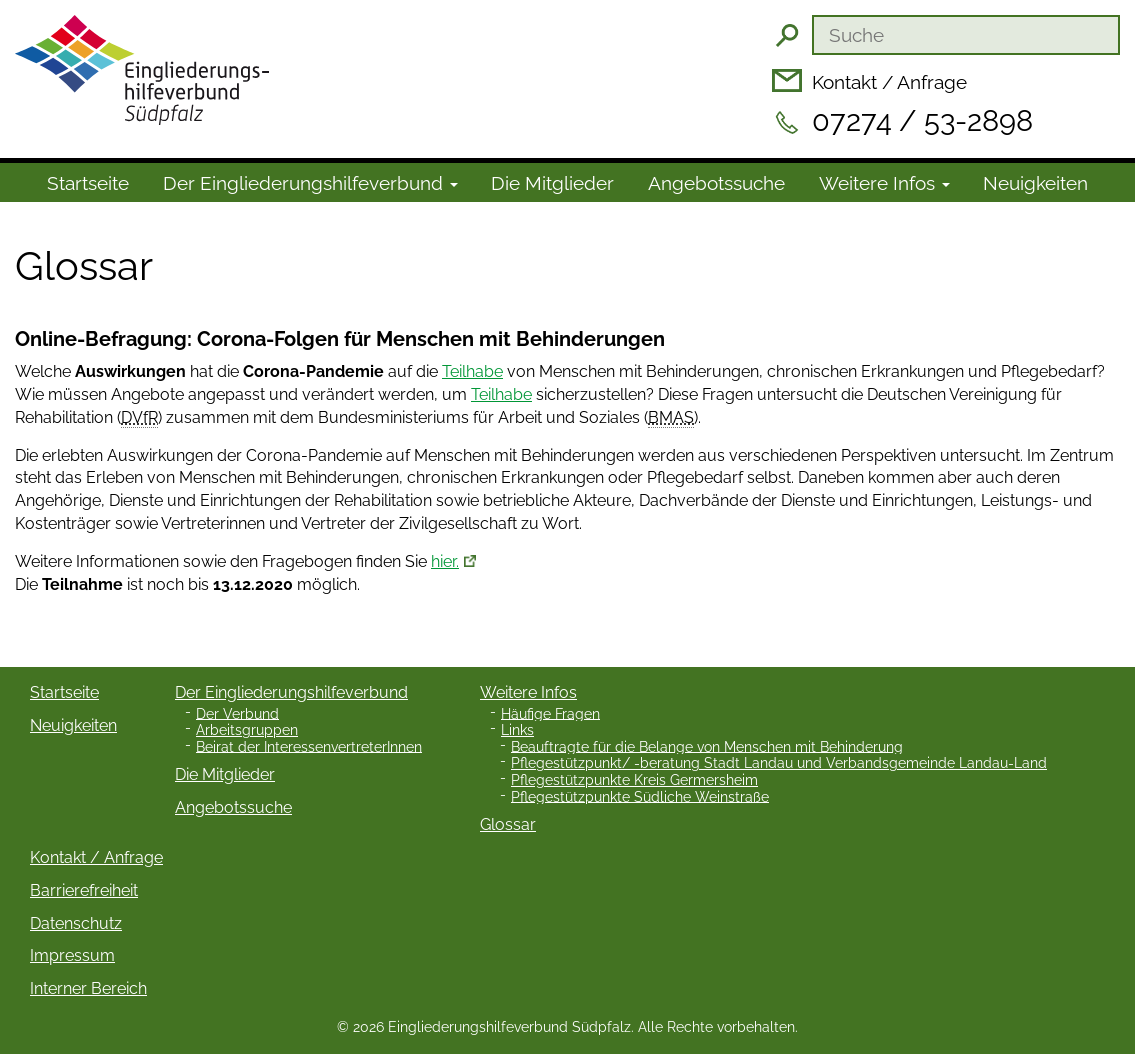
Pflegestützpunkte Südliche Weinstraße (640, 796)
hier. (445, 561)
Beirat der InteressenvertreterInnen (309, 746)
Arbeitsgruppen (247, 730)
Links (517, 730)
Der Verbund (237, 713)
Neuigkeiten (1035, 183)
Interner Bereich (88, 988)
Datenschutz (76, 923)
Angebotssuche (716, 183)
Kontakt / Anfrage (889, 82)
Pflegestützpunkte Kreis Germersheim (634, 780)
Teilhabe (472, 371)
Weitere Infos (884, 183)
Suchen (787, 35)
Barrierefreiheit (84, 890)
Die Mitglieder (552, 183)
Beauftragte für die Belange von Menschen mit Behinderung (707, 746)
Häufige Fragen (550, 713)
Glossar (508, 824)
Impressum (72, 955)
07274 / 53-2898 (922, 121)
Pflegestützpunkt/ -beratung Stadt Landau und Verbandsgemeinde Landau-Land (779, 763)
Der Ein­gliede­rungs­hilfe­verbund (310, 183)
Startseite (88, 183)
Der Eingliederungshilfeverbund (291, 692)
